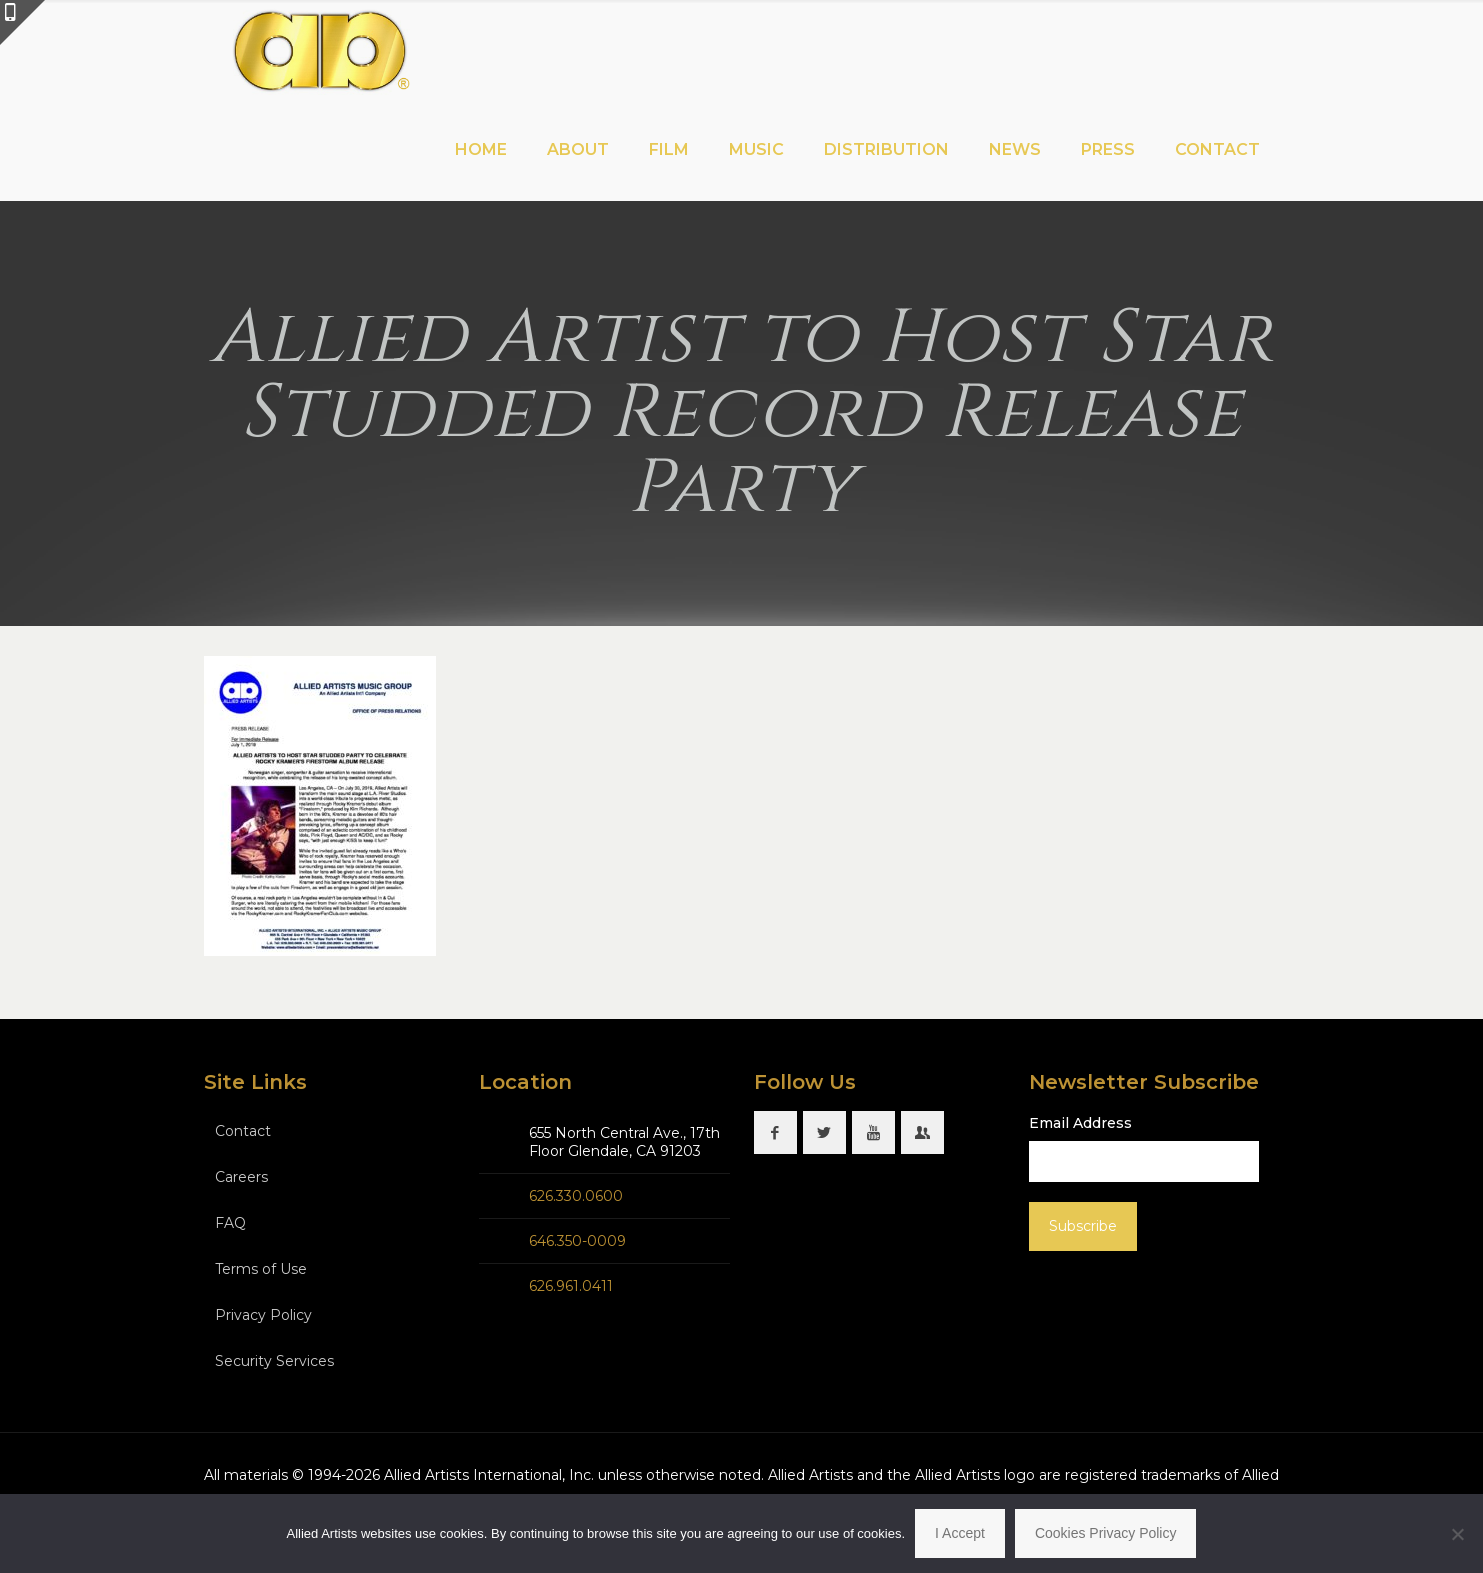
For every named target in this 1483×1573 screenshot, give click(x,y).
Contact (243, 1131)
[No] (1458, 1534)
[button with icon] (775, 1132)
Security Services (274, 1361)
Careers (241, 1177)
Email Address (1080, 1123)
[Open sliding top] (22, 22)
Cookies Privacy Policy (1106, 1533)
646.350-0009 (577, 1241)
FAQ (230, 1223)
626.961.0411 (571, 1286)
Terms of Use (261, 1269)
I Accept (960, 1533)
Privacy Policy (263, 1315)
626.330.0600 (576, 1196)
